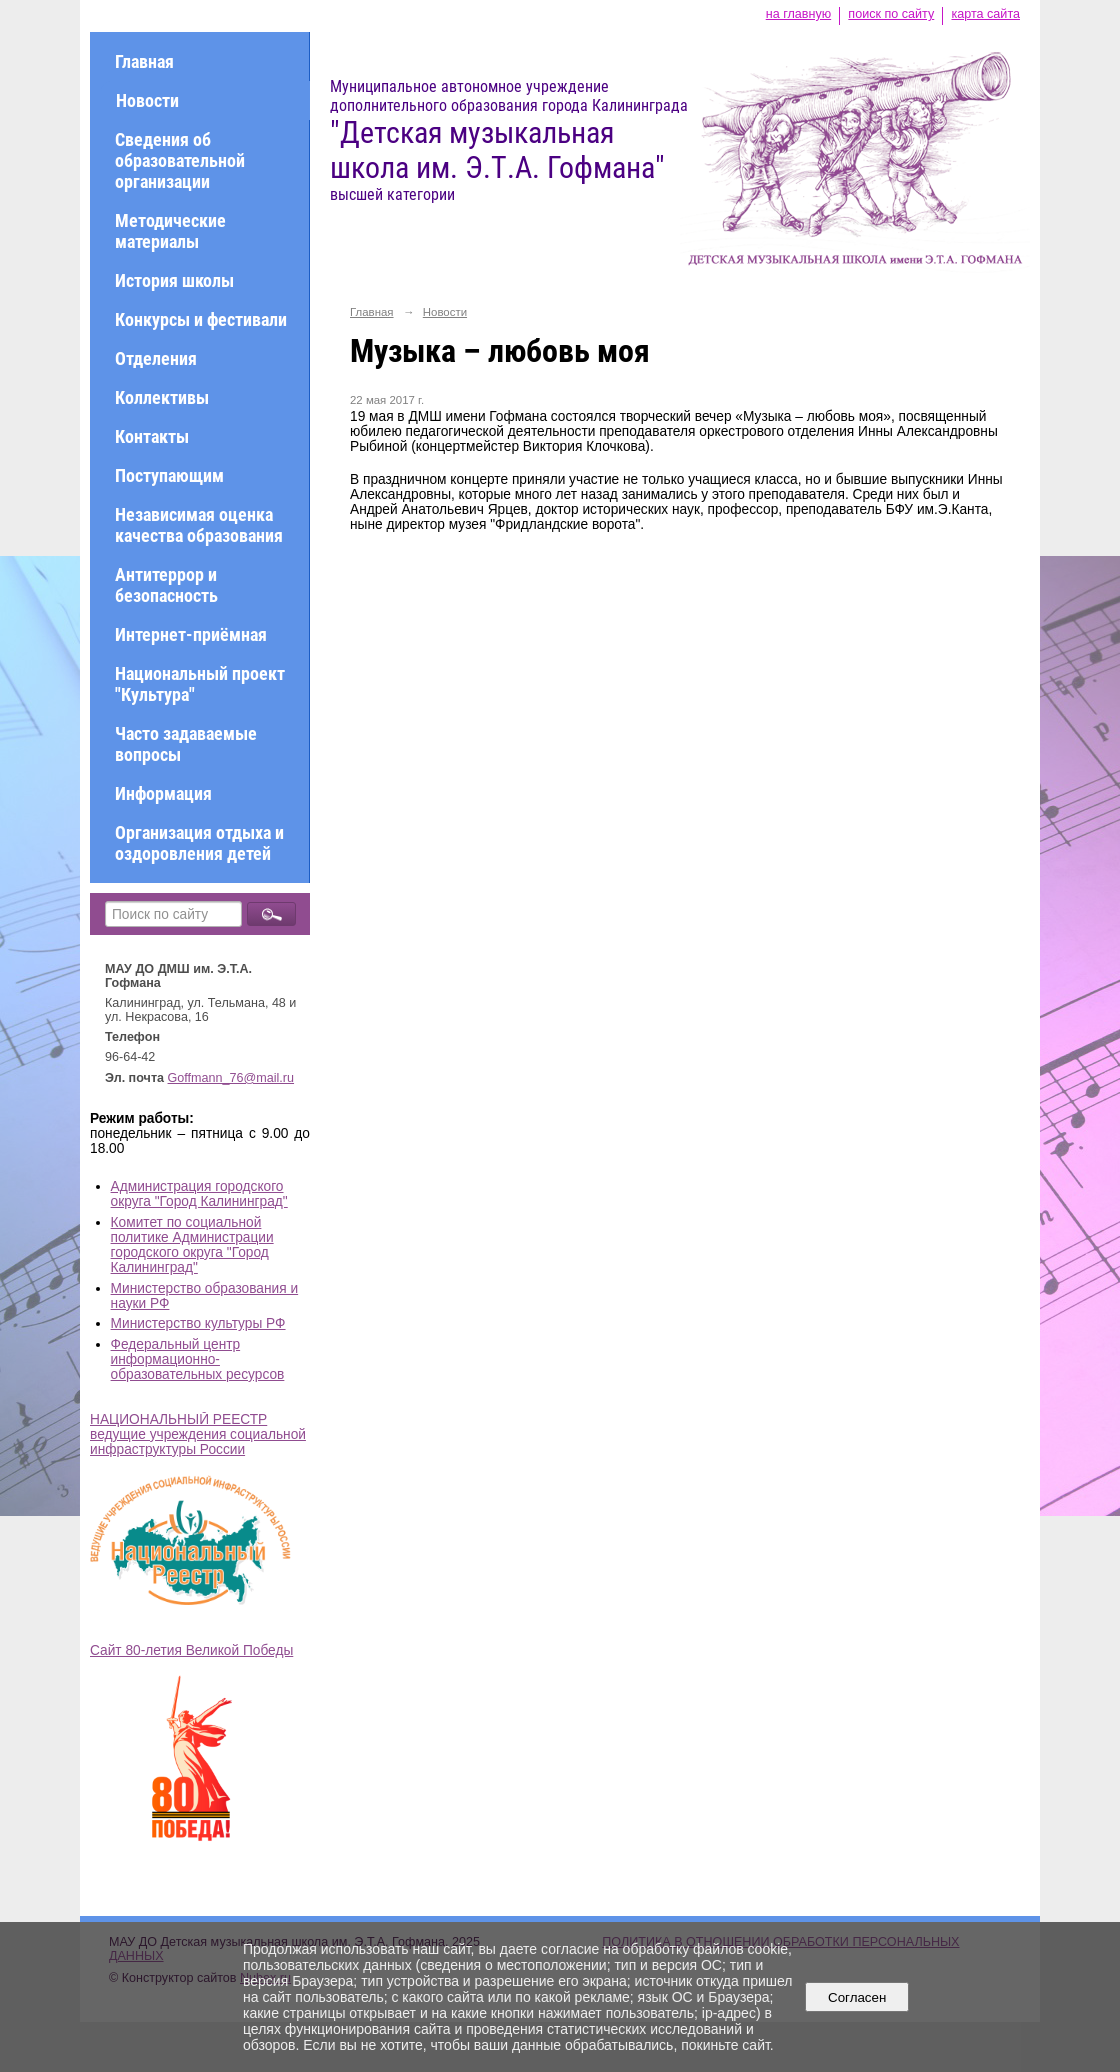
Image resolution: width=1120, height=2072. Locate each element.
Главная (144, 61)
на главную (798, 14)
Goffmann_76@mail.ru (231, 1078)
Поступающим (169, 475)
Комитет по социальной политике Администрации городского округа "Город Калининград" (192, 1245)
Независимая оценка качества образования (199, 525)
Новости (147, 100)
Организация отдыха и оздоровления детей (199, 843)
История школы (174, 280)
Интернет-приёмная (191, 634)
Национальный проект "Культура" (200, 684)
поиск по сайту (891, 14)
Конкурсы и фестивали (201, 319)
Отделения (156, 358)
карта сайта (985, 14)
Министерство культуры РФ (198, 1323)
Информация (163, 793)
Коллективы (162, 397)
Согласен (857, 1997)
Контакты (152, 436)
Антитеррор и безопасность (166, 585)
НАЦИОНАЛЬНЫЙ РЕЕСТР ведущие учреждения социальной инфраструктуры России (198, 1434)
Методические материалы (170, 231)
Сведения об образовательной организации (180, 160)
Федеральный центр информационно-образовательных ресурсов (198, 1359)
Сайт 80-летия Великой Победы (191, 1650)
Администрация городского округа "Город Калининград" (199, 1194)
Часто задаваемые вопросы (186, 744)
